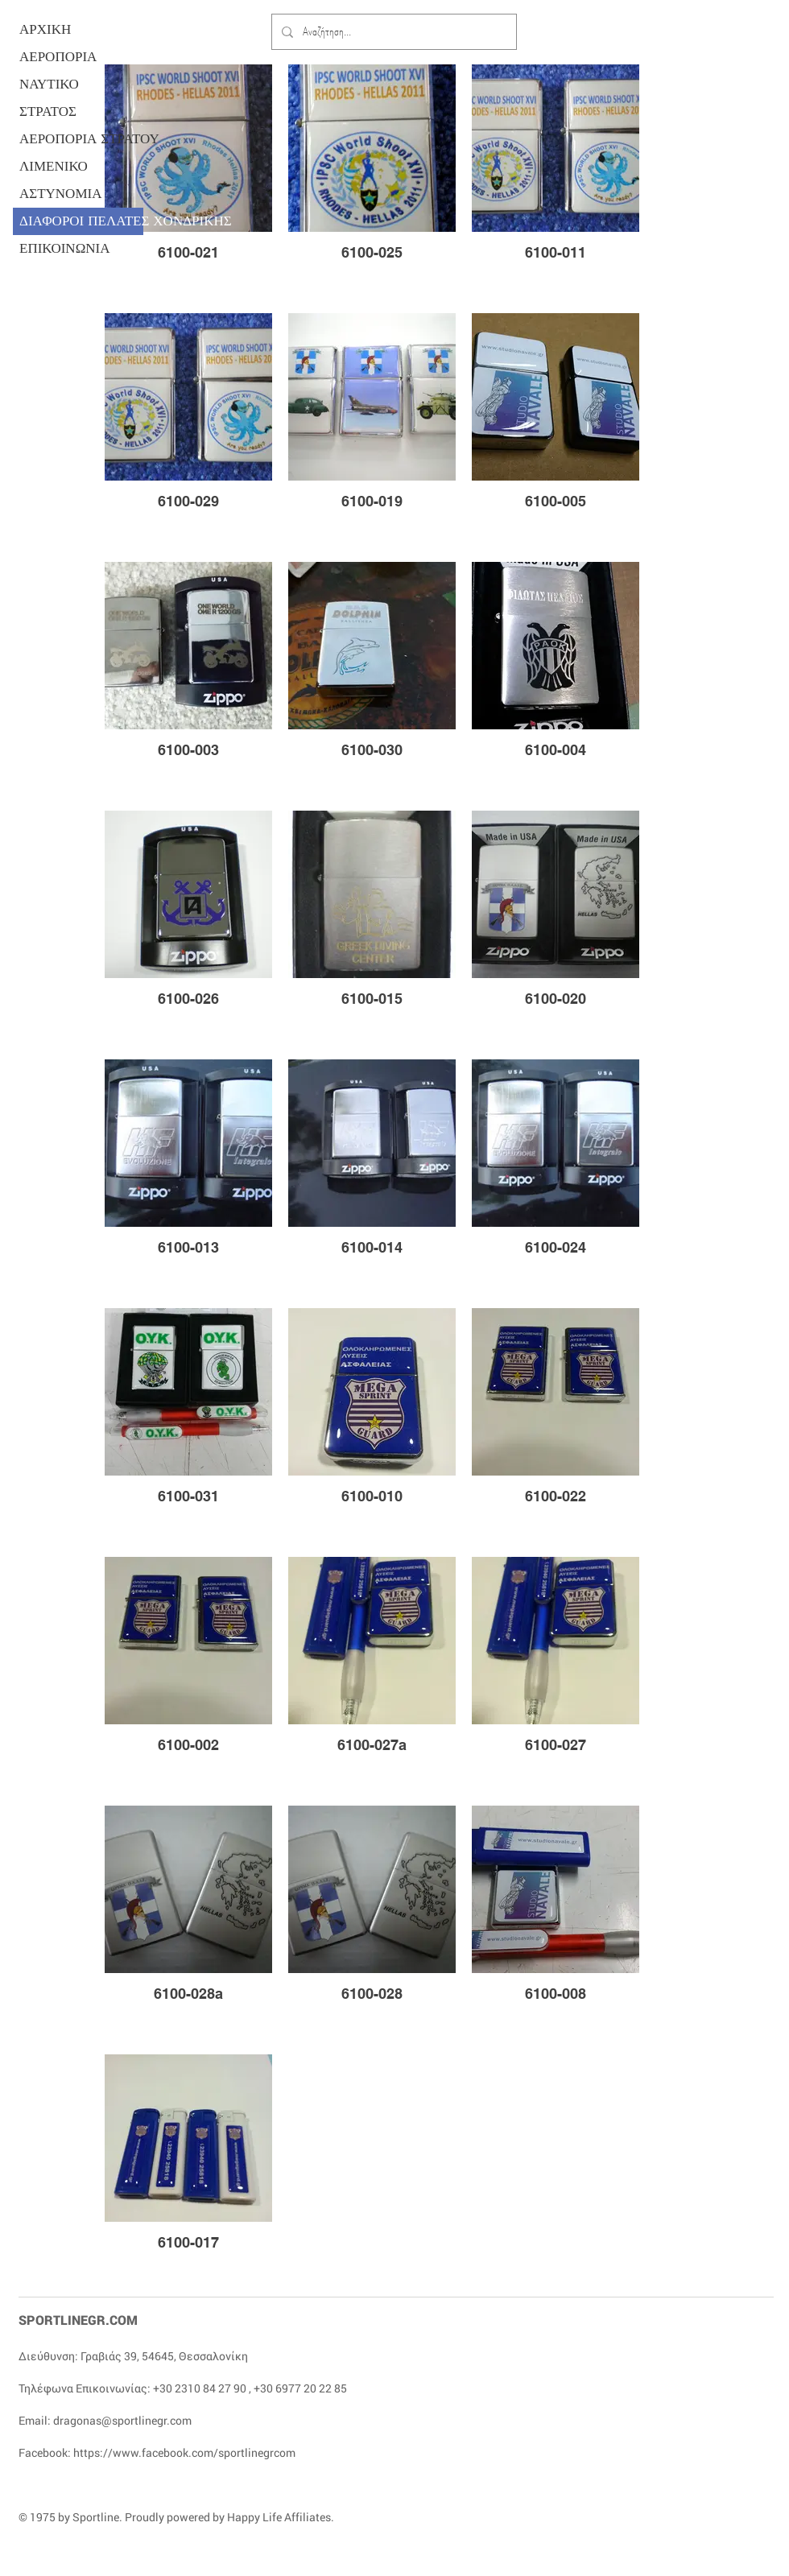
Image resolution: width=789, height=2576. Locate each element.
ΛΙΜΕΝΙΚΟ (53, 166)
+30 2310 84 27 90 (199, 2388)
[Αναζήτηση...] (392, 31)
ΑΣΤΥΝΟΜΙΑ (60, 193)
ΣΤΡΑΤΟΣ (47, 111)
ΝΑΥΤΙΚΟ (49, 84)
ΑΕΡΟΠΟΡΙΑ (58, 56)
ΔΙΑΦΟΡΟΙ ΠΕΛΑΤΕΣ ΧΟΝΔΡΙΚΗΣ (81, 221)
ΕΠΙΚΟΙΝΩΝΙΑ (64, 248)
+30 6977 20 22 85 (300, 2388)
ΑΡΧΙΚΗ (45, 29)
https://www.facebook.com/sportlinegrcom (184, 2452)
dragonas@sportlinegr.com (122, 2420)
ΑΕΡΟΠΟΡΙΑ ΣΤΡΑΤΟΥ (81, 138)
